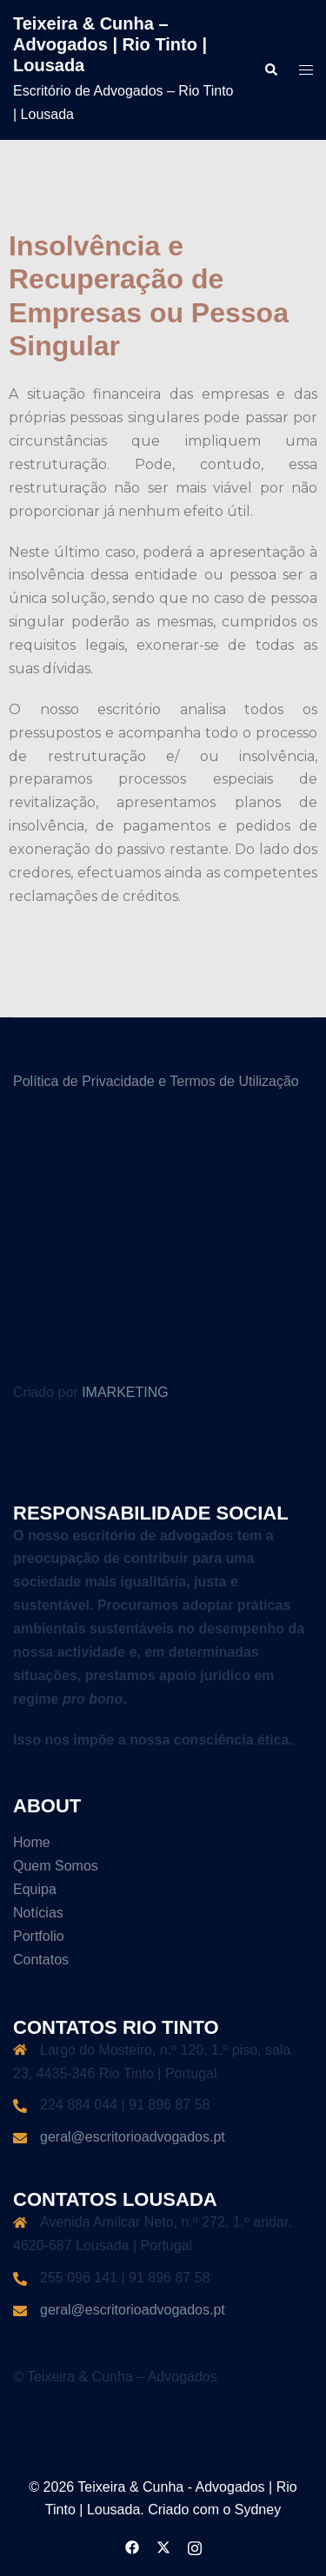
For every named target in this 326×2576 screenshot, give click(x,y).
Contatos (41, 1959)
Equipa (35, 1889)
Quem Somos (55, 1865)
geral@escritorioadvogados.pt (132, 2136)
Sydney (258, 2509)
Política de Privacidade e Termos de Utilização (156, 1081)
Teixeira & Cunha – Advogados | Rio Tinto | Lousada (110, 44)
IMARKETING (125, 1392)
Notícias (38, 1912)
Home (31, 1842)
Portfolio (38, 1936)
